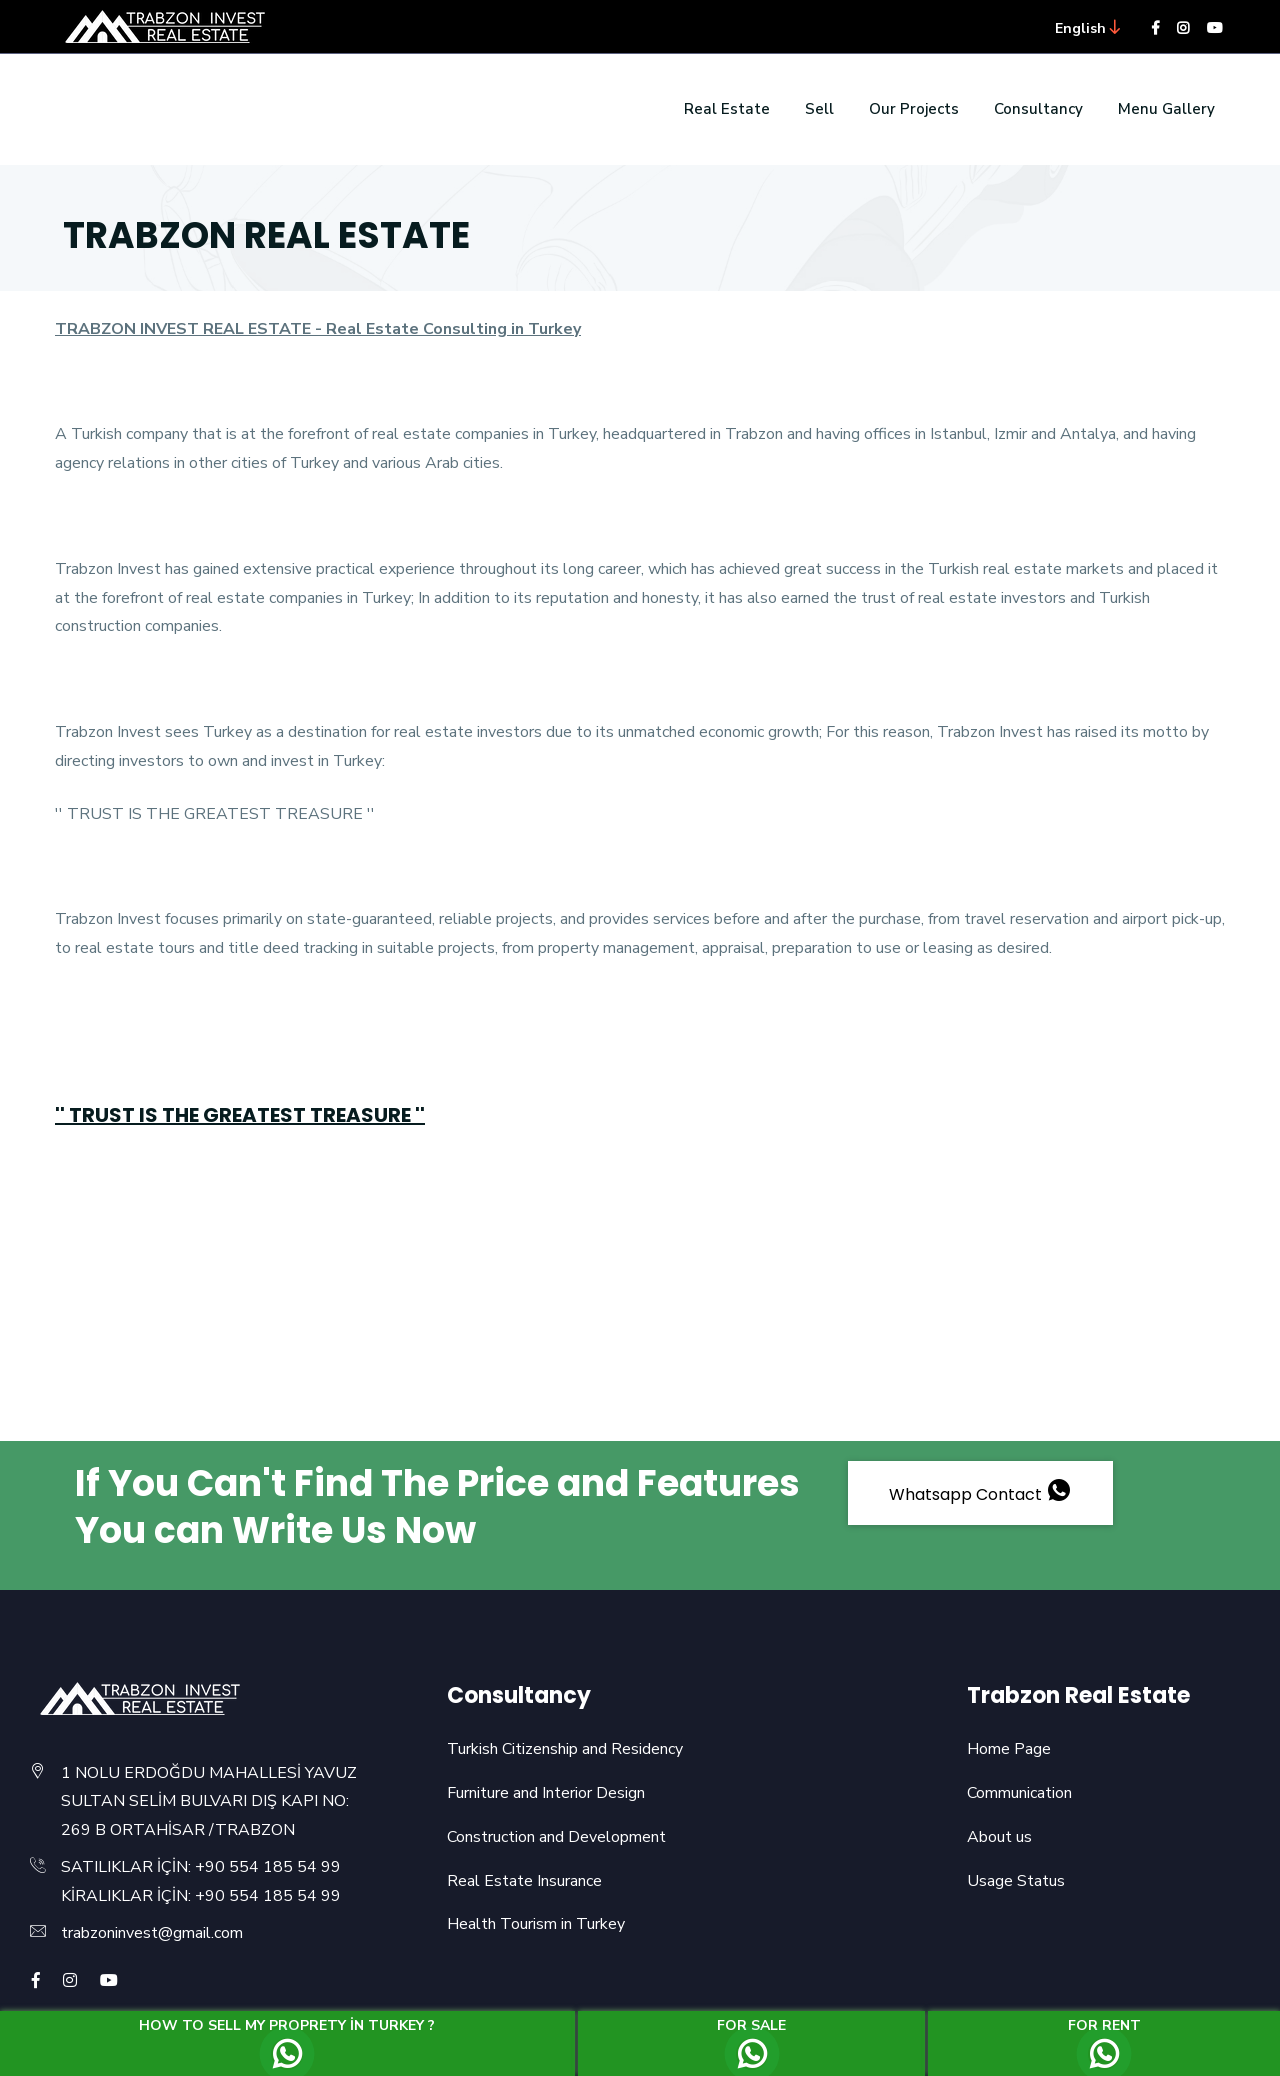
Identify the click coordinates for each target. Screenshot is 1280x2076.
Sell (819, 109)
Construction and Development (556, 1837)
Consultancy (1038, 109)
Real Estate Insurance (524, 1881)
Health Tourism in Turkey (536, 1924)
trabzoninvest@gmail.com (152, 1933)
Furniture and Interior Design (546, 1793)
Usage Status (1016, 1881)
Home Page (1009, 1749)
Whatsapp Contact (980, 1492)
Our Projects (914, 109)
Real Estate (727, 109)
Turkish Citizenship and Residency (565, 1749)
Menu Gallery (1166, 109)
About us (999, 1837)
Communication (1019, 1793)
